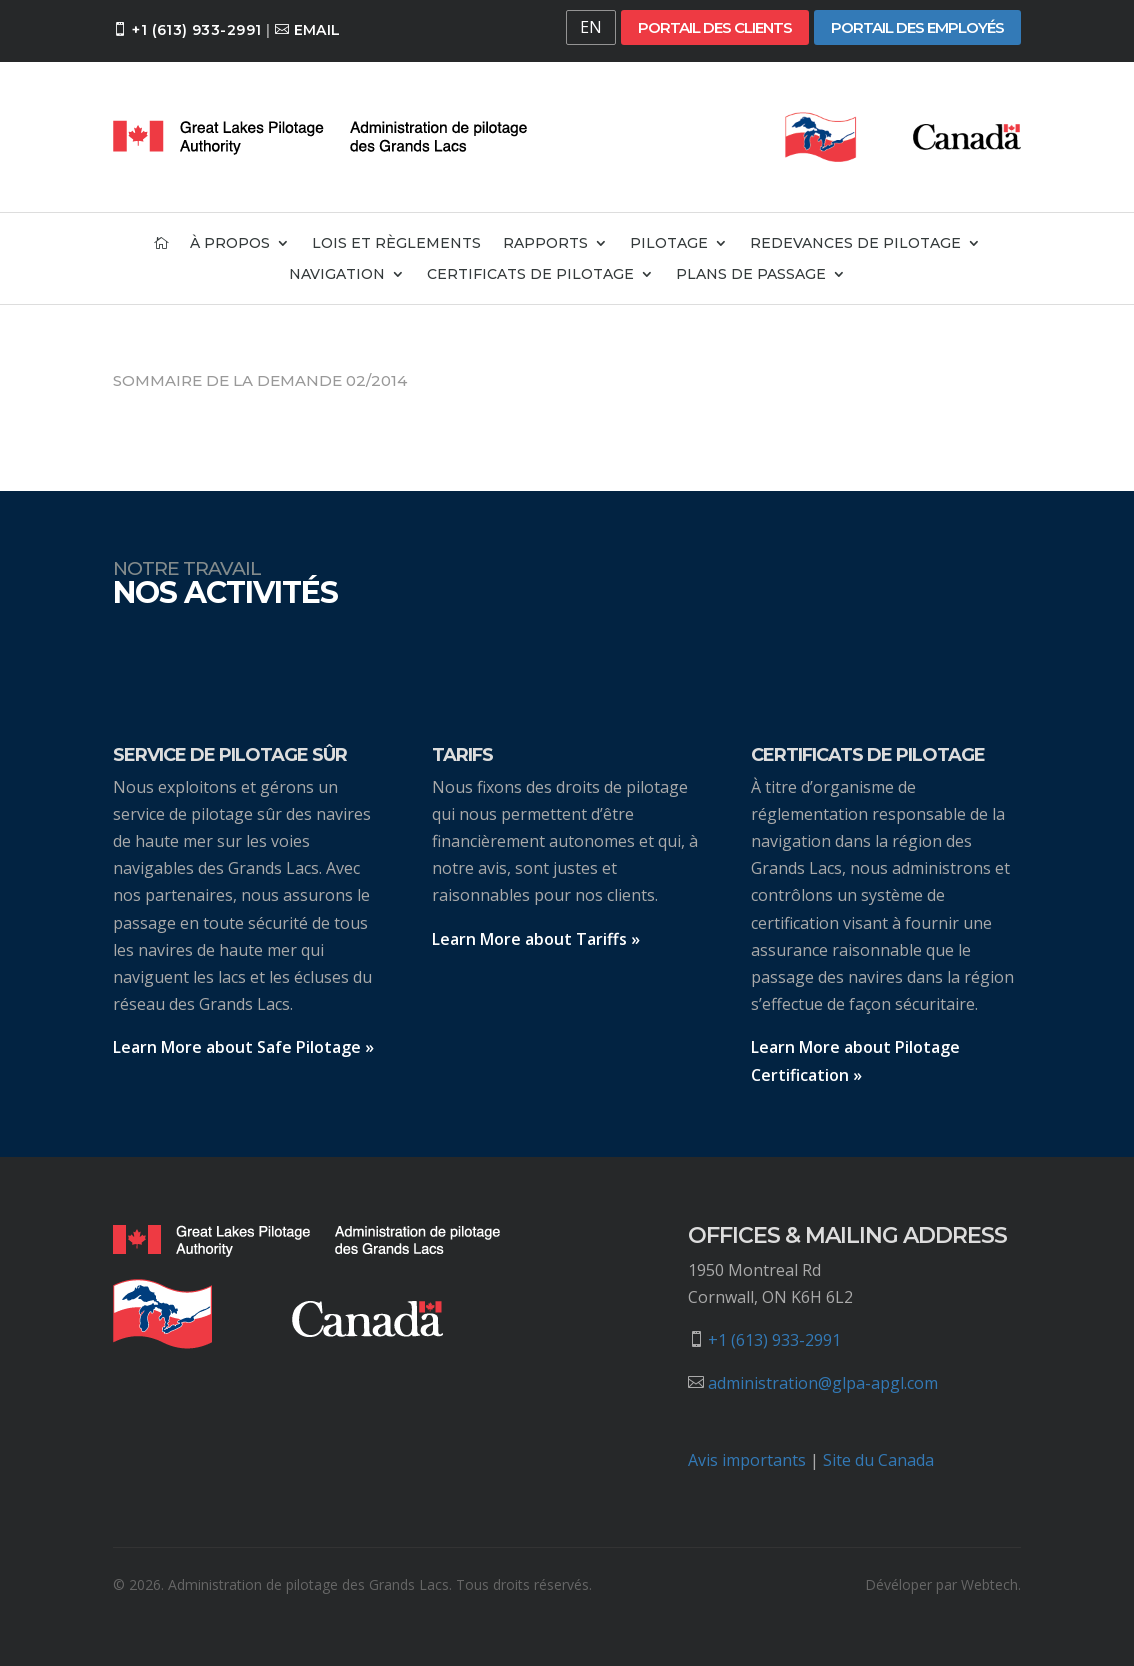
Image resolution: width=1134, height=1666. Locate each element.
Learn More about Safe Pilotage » (243, 1047)
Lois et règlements (396, 244)
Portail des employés (917, 27)
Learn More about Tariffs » (536, 939)
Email (317, 30)
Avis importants (747, 1460)
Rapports (545, 244)
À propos (230, 244)
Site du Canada (878, 1460)
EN (591, 27)
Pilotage (669, 244)
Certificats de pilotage (530, 275)
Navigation (337, 275)
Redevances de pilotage (855, 244)
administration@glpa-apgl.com (823, 1383)
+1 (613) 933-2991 (196, 30)
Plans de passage (751, 275)
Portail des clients (715, 27)
